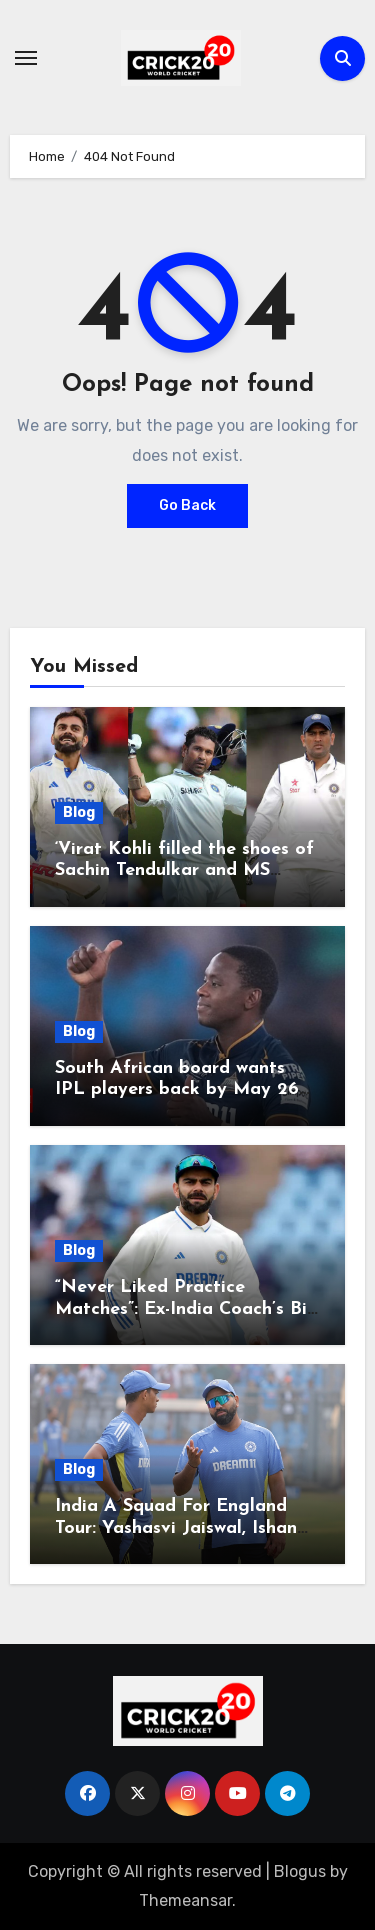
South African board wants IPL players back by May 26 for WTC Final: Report (177, 1090)
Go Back (187, 505)
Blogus (300, 1871)
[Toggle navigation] (26, 58)
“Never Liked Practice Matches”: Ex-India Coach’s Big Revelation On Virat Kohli (187, 1309)
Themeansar (185, 1900)
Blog (79, 812)
